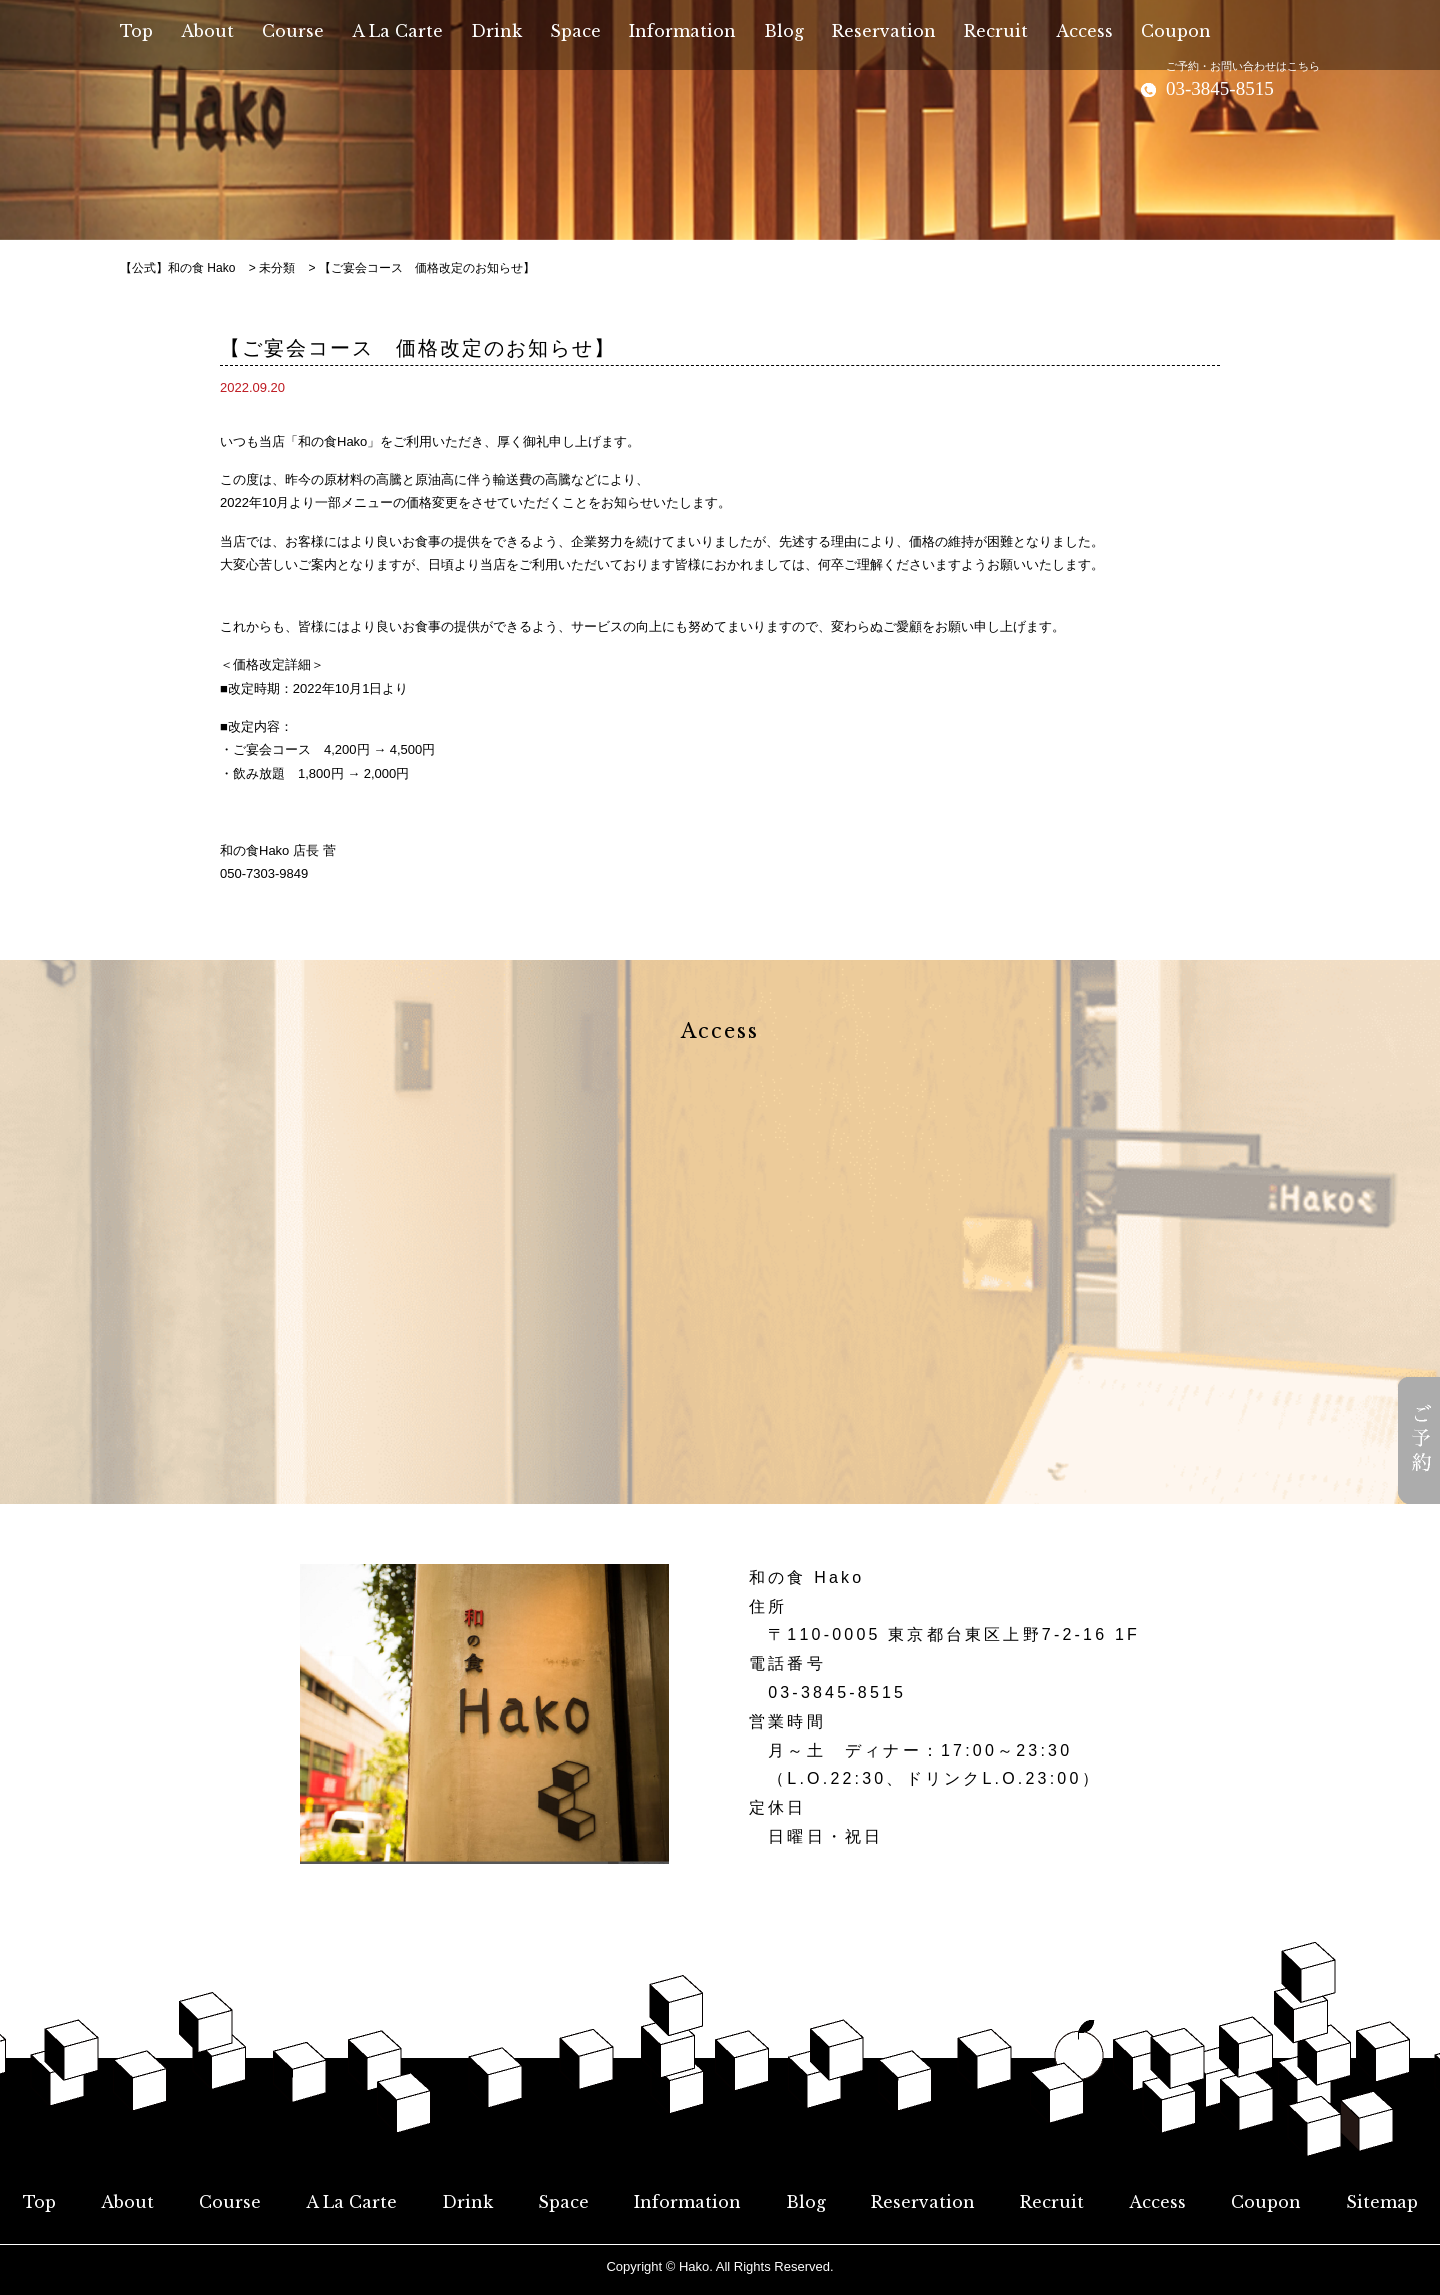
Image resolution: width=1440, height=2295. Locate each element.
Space (563, 2202)
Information (687, 2202)
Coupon (1266, 2202)
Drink (467, 2202)
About (127, 2202)
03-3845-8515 (837, 1692)
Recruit (1052, 2202)
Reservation (923, 2202)
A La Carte (351, 2202)
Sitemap (1382, 2202)
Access (1157, 2202)
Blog (806, 2202)
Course (230, 2202)
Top (39, 2202)
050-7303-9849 (264, 873)
